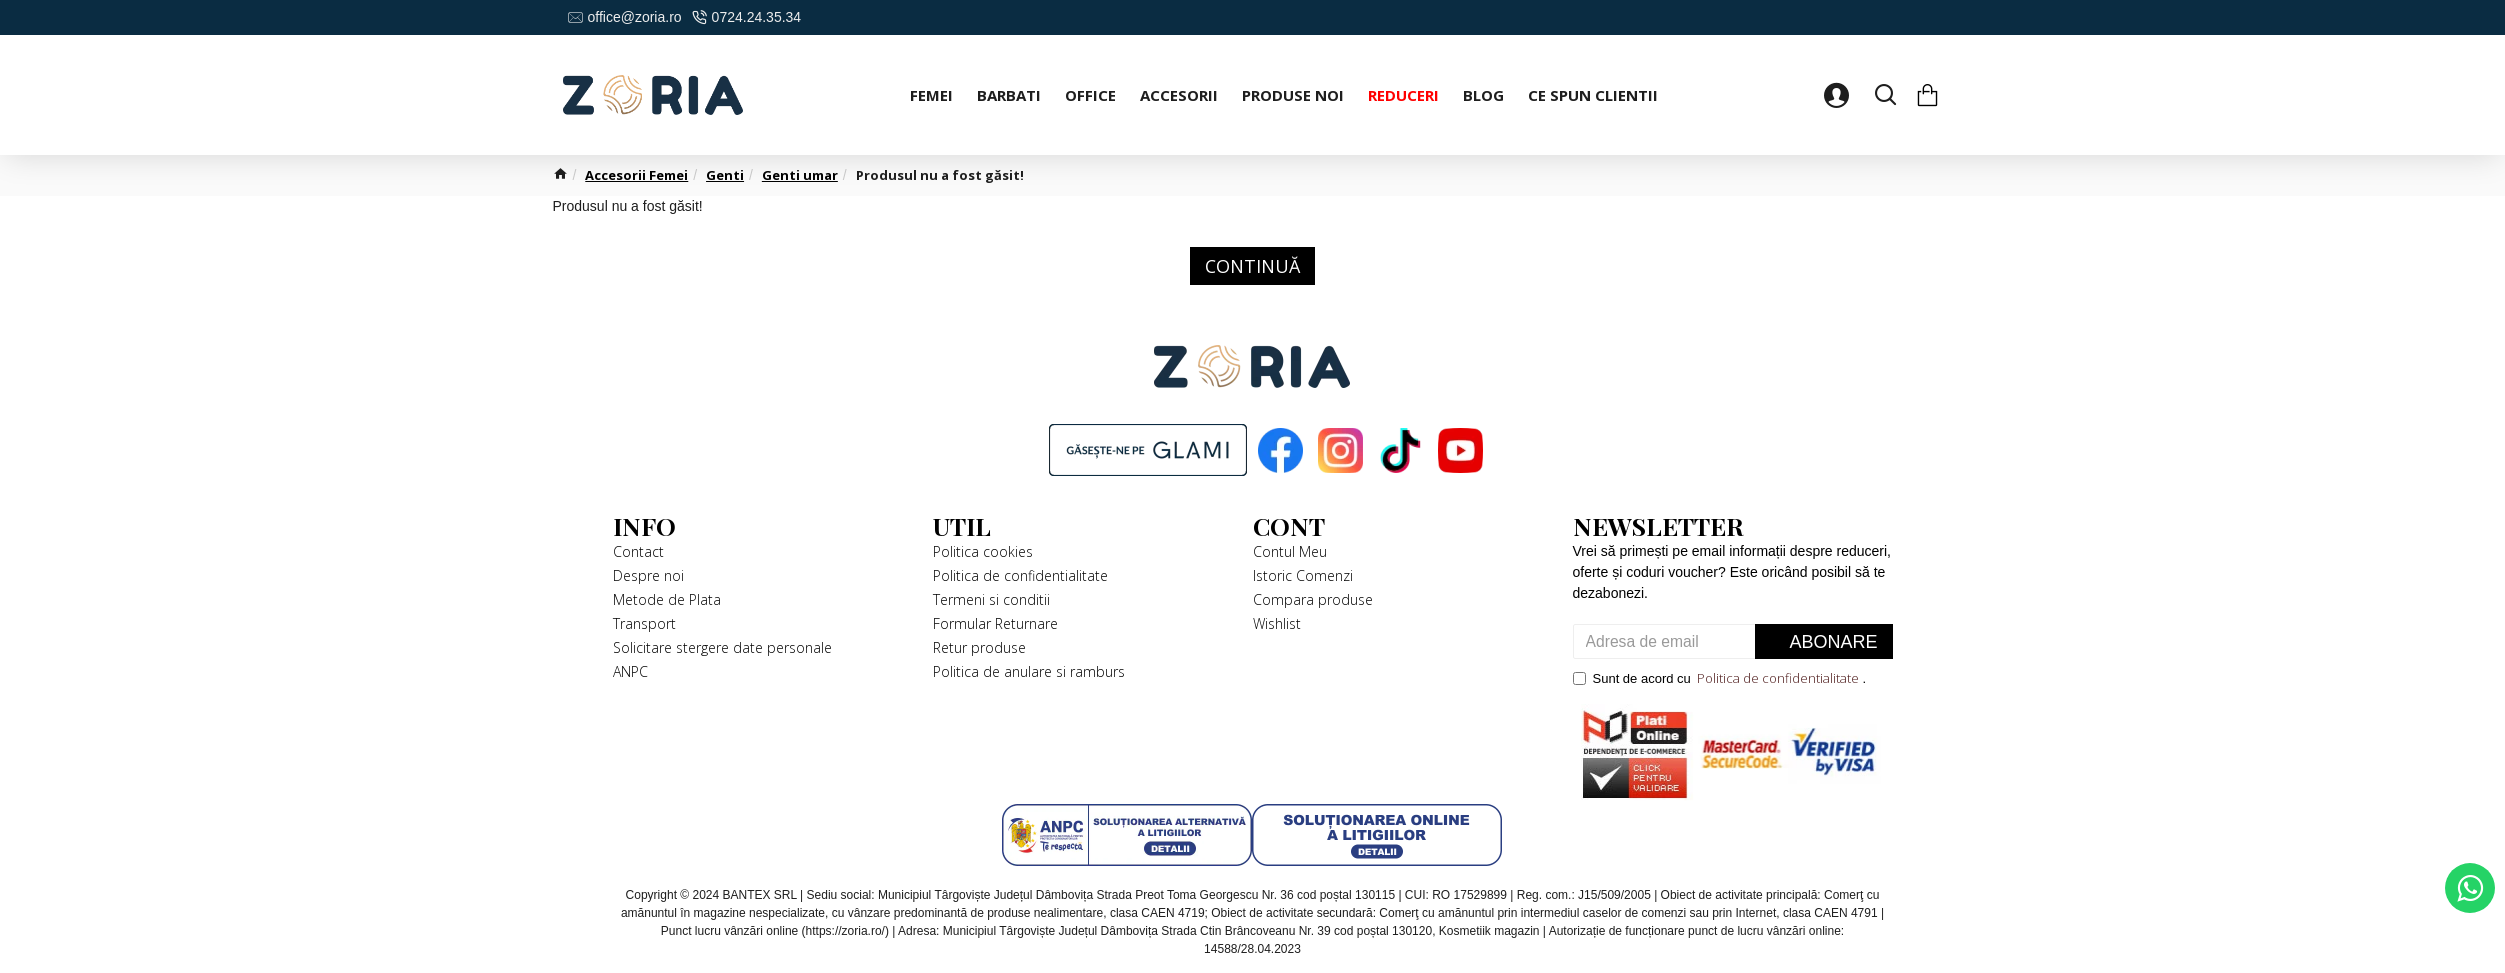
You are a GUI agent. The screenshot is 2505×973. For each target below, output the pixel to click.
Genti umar (800, 175)
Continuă (1252, 266)
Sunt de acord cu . (1720, 679)
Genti (725, 175)
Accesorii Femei (636, 175)
